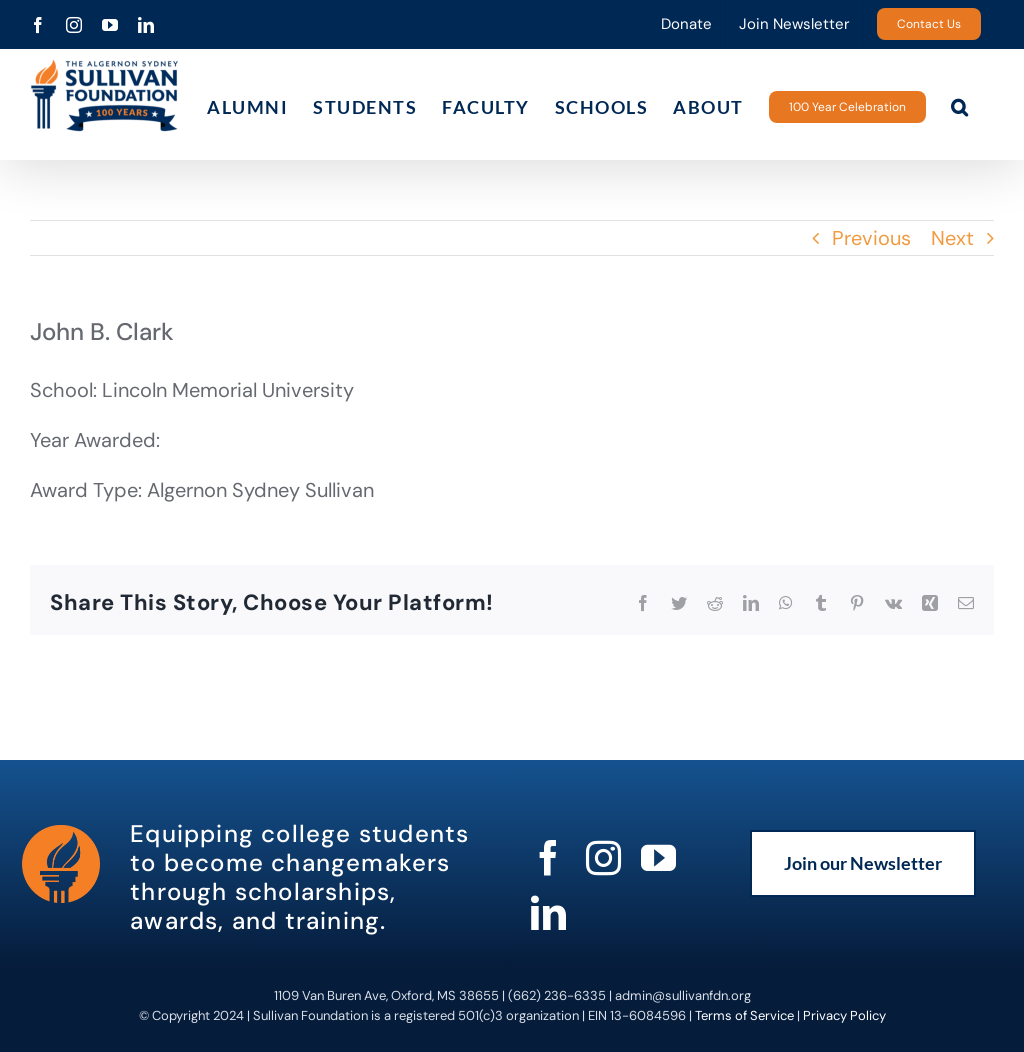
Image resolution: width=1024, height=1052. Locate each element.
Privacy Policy (844, 1015)
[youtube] (658, 857)
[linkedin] (548, 912)
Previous (871, 238)
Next (952, 238)
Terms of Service (744, 1015)
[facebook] (548, 857)
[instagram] (603, 857)
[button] (960, 106)
